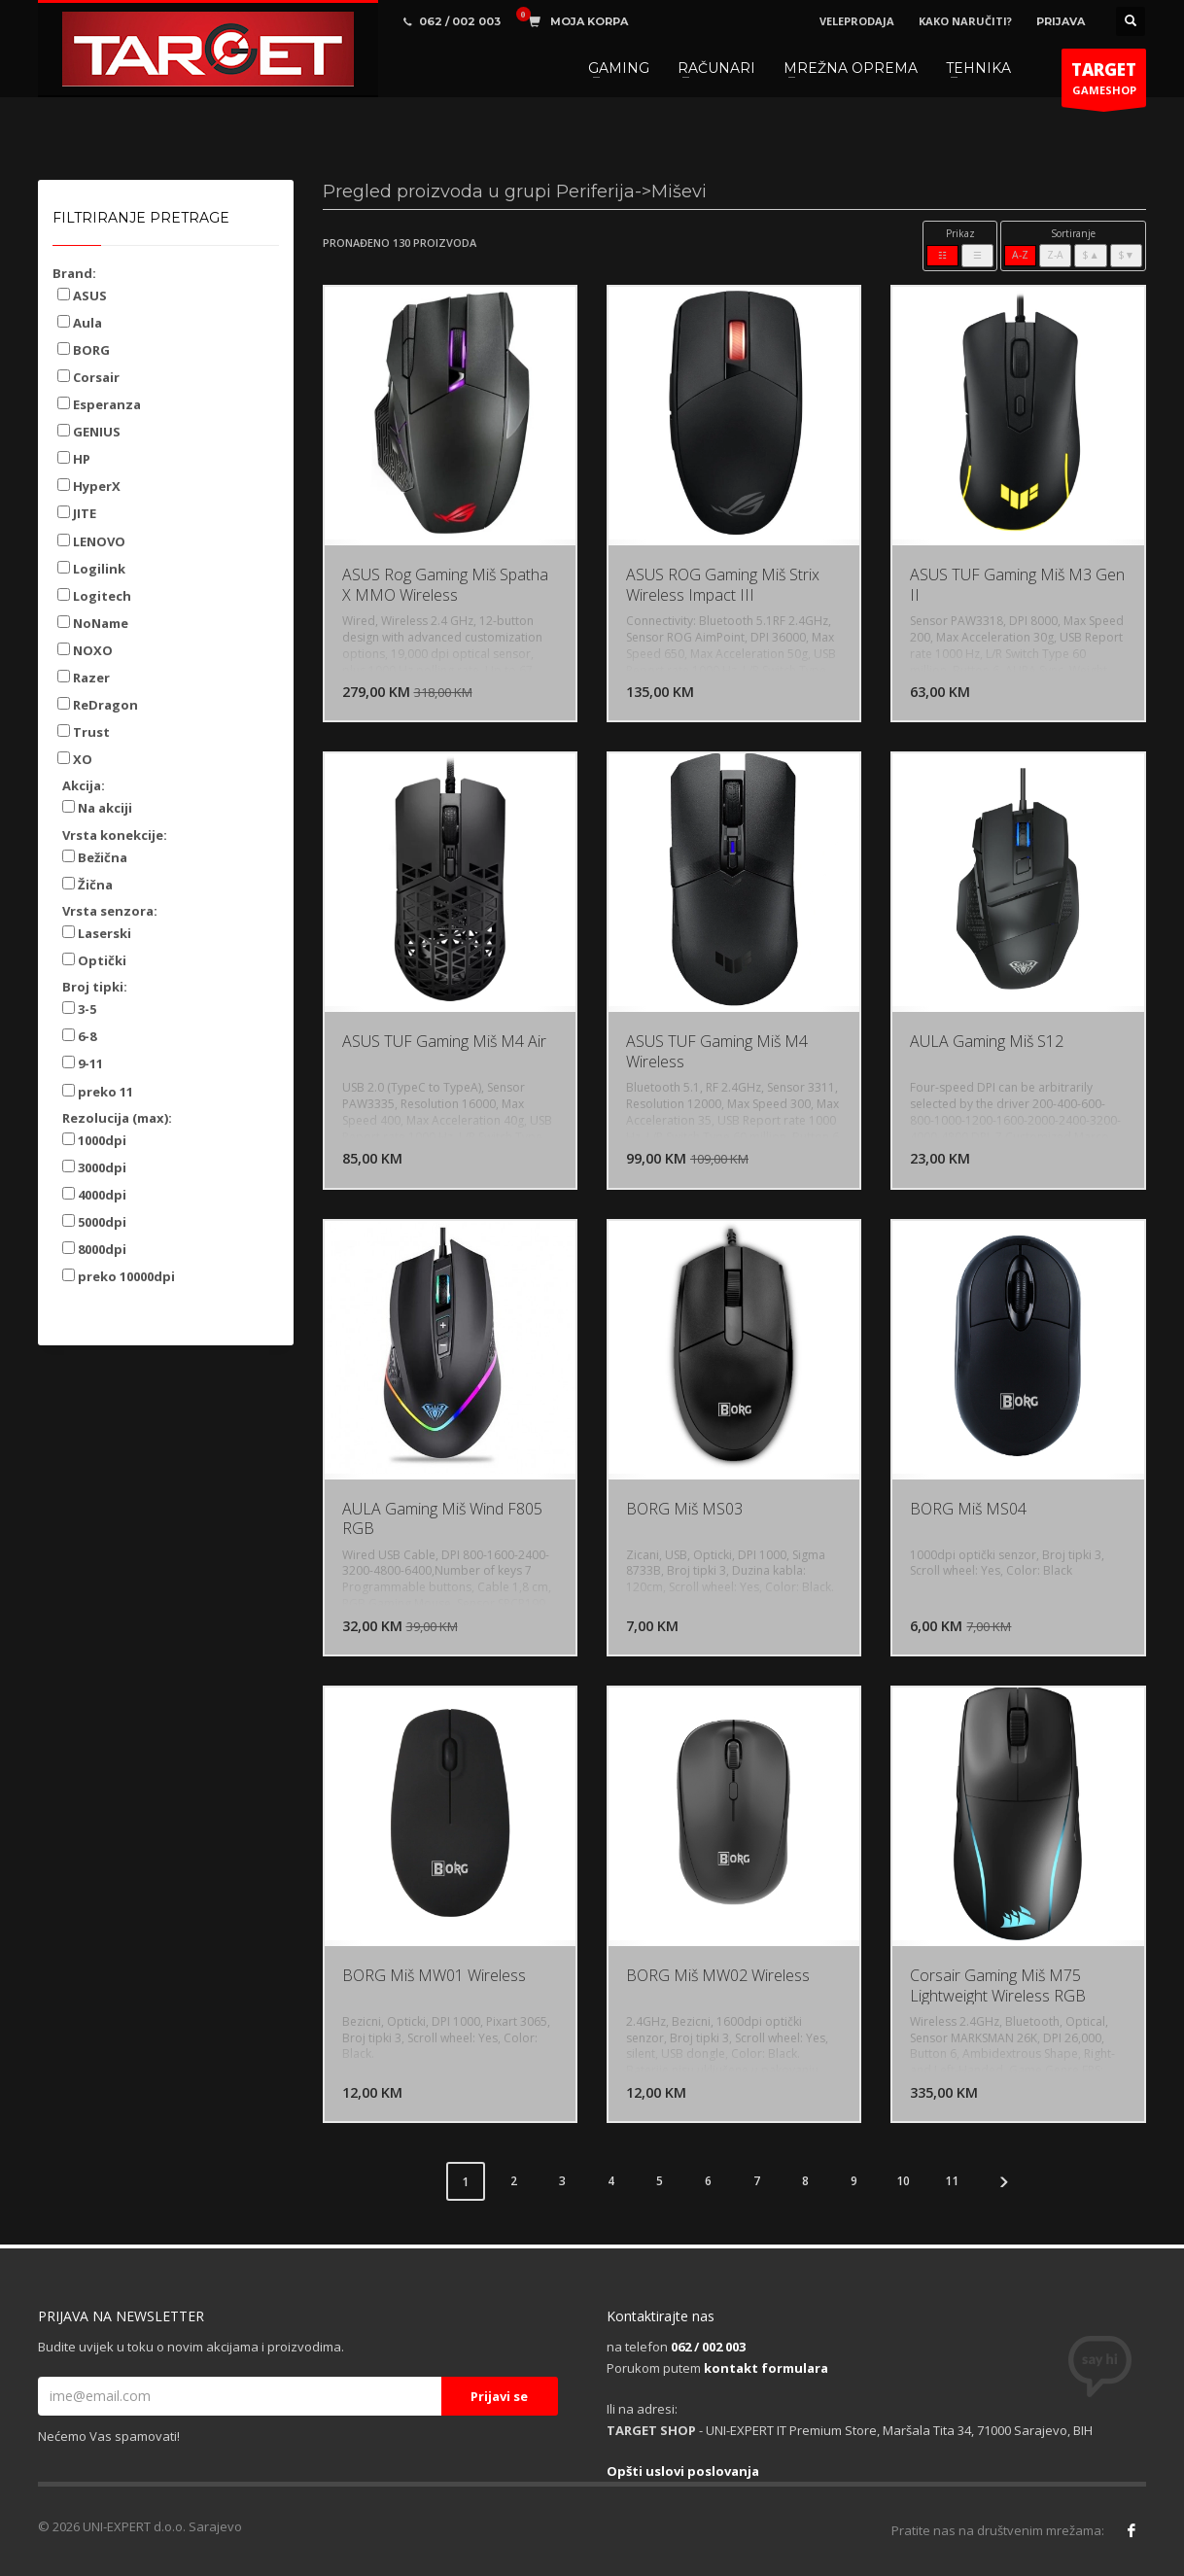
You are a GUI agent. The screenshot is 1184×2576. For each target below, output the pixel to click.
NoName (92, 623)
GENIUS (89, 431)
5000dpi (94, 1222)
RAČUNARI (716, 68)
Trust (83, 732)
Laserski (96, 933)
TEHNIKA (978, 68)
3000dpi (94, 1167)
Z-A (1055, 254)
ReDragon (97, 705)
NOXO (85, 650)
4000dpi (94, 1194)
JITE (76, 513)
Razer (83, 677)
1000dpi (94, 1140)
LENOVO (91, 541)
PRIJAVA (1060, 21)
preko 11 (97, 1091)
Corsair (88, 377)
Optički (94, 960)
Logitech (94, 596)
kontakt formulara (766, 2368)
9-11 (82, 1063)
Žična (87, 884)
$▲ (1090, 254)
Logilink (91, 568)
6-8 (79, 1036)
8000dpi (94, 1249)
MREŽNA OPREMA (851, 68)
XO (74, 759)
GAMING (618, 68)
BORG (83, 350)
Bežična (94, 857)
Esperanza (99, 404)
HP (73, 459)
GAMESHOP (1104, 82)
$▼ (1126, 254)
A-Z (1020, 254)
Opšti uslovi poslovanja (683, 2471)
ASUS (82, 295)
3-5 (79, 1009)
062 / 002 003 (708, 2346)
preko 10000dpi (118, 1276)
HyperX (89, 486)
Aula (79, 322)
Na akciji (97, 808)
